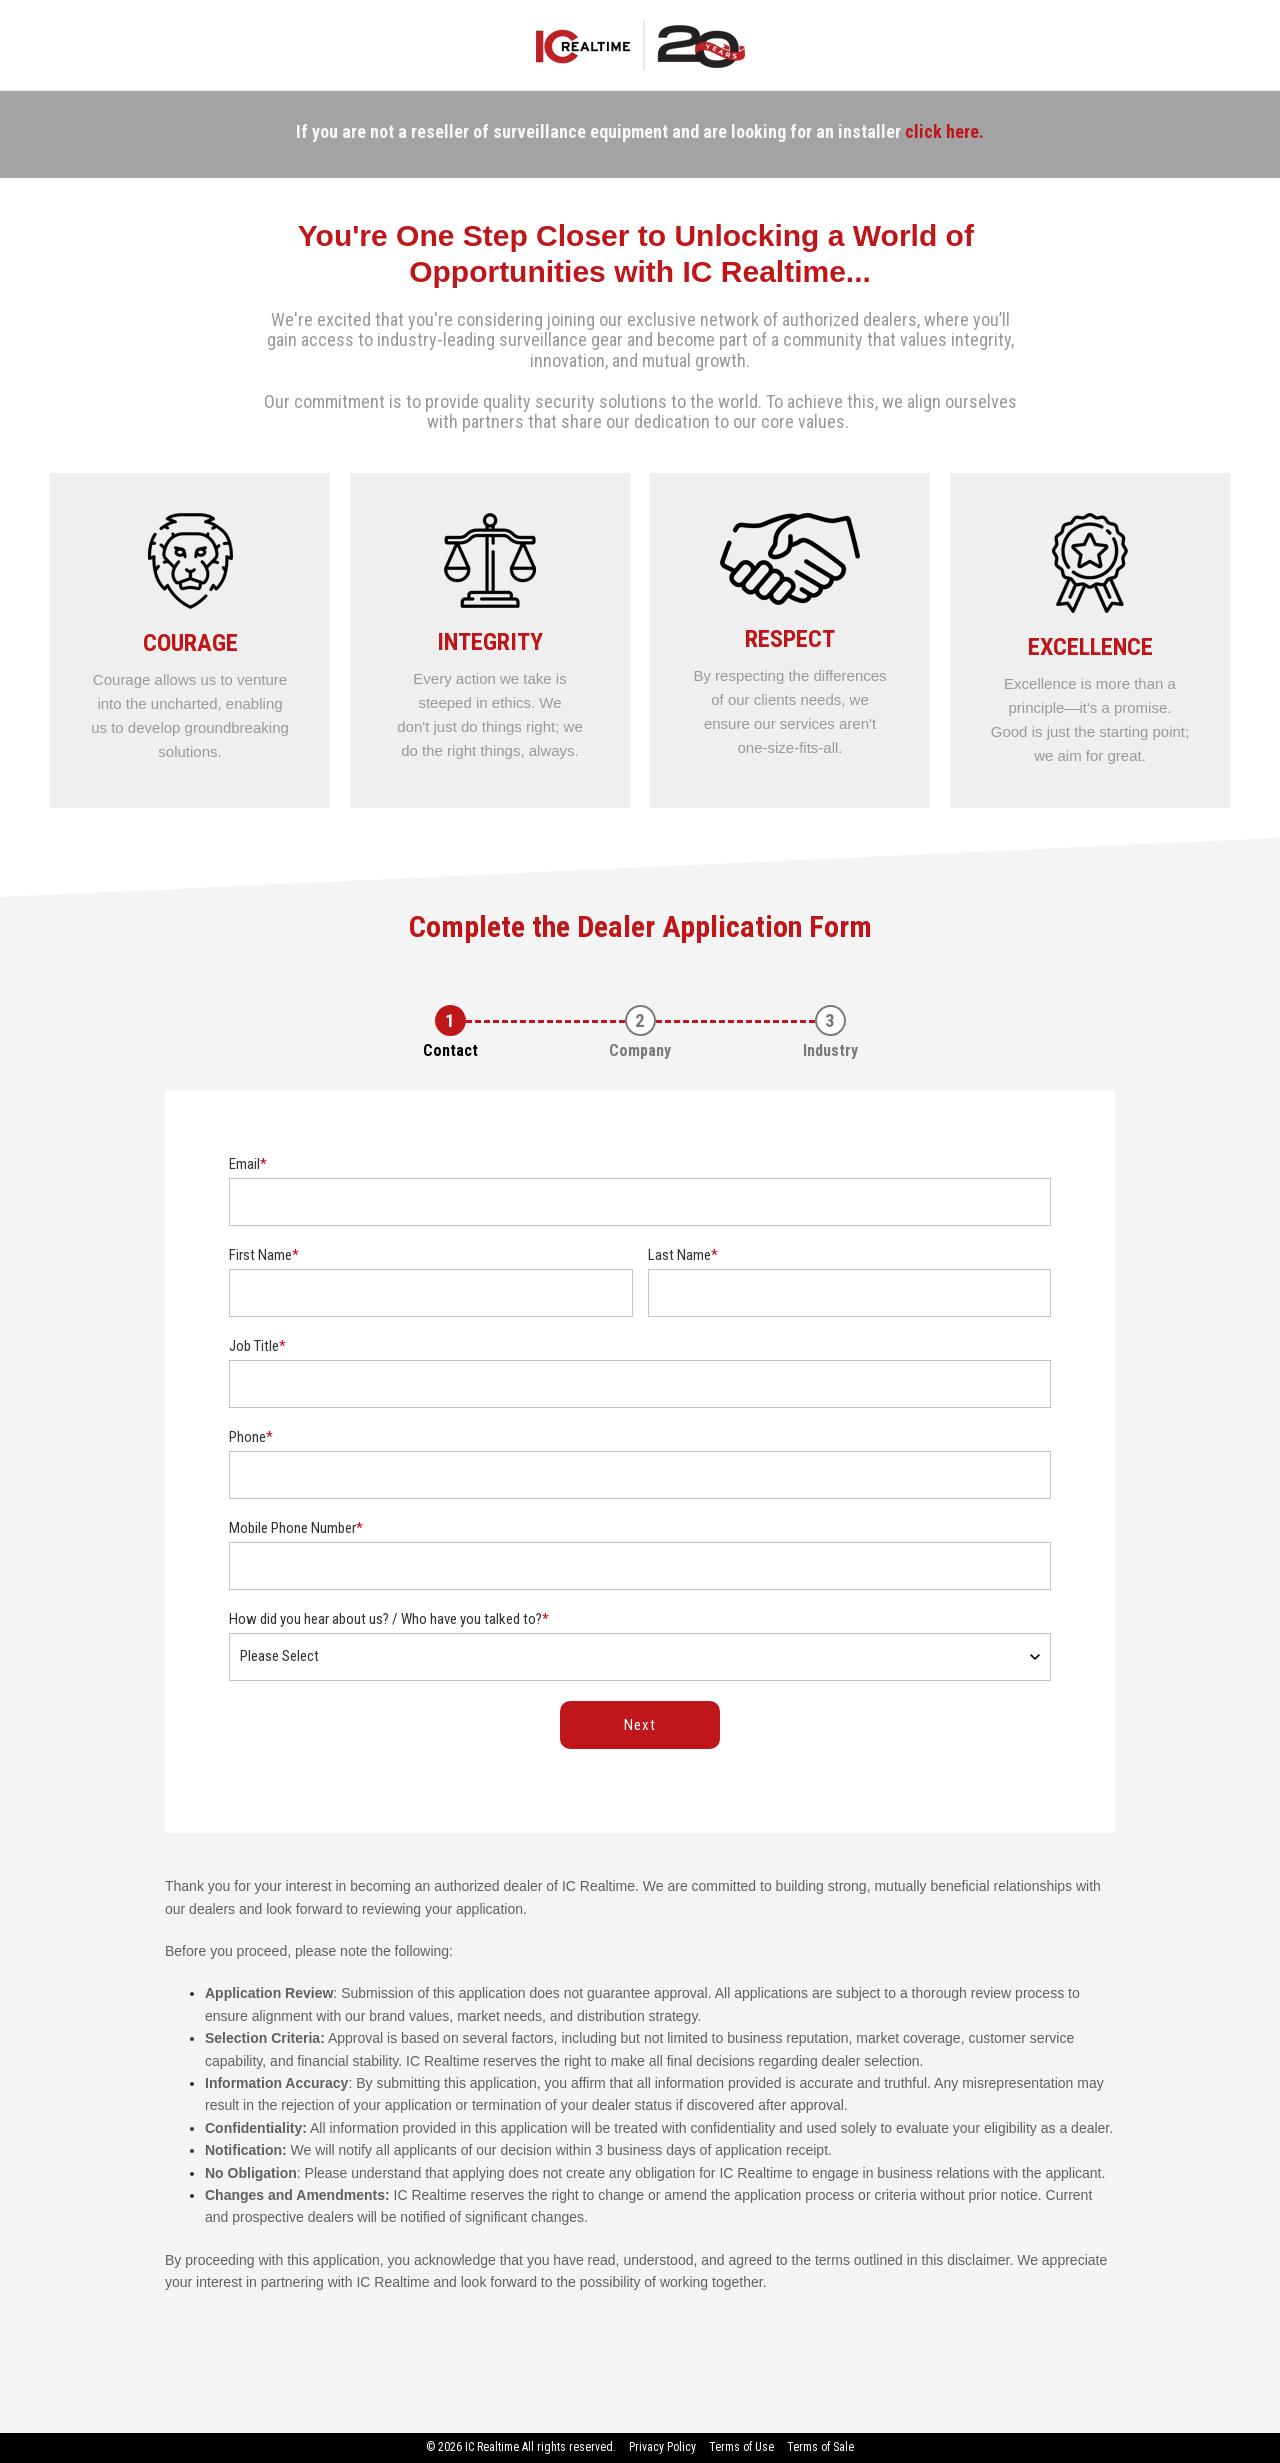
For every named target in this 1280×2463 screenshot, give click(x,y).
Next (640, 1725)
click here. (944, 131)
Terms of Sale (820, 2447)
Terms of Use (741, 2447)
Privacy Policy (662, 2447)
